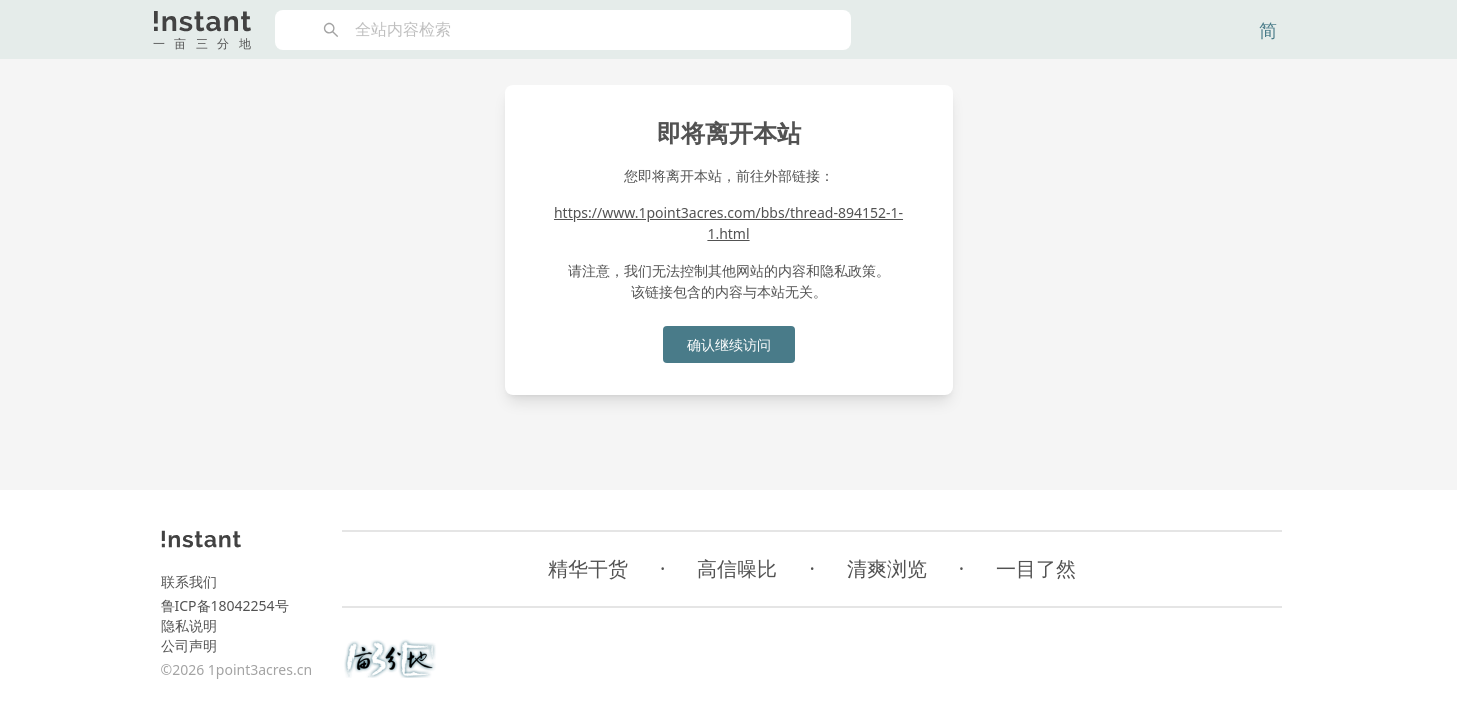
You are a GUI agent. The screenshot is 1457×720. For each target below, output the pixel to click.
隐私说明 (189, 625)
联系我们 (189, 581)
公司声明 (189, 645)
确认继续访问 (729, 344)
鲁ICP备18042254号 (225, 605)
